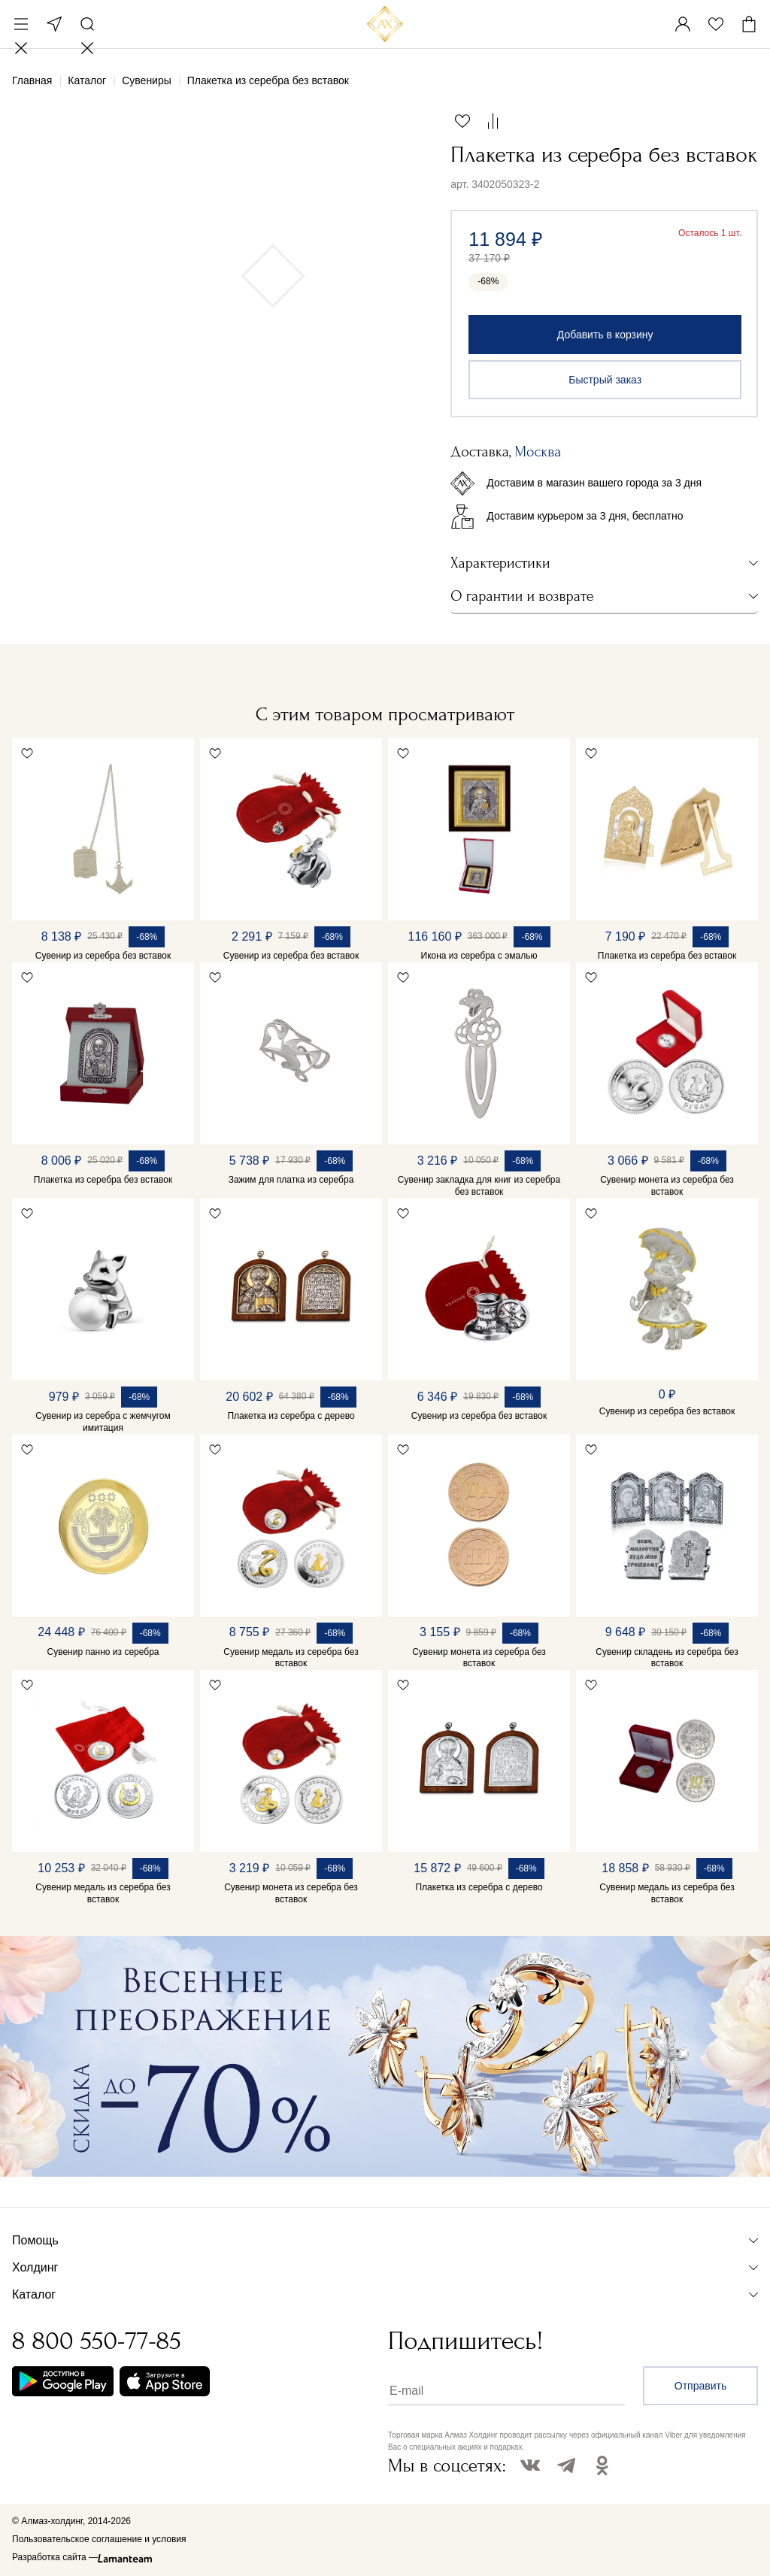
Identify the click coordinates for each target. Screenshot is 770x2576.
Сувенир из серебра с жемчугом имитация (102, 1422)
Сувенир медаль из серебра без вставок (290, 1658)
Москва (54, 24)
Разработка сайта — (55, 2557)
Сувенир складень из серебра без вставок (667, 1658)
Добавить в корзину (605, 335)
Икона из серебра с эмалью (479, 955)
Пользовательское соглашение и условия (99, 2539)
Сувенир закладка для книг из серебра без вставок (479, 1185)
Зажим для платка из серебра (291, 1179)
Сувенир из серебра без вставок (103, 955)
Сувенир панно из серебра (103, 1652)
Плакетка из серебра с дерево (290, 1416)
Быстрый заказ (604, 380)
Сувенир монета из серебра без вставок (667, 1185)
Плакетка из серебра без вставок (667, 955)
